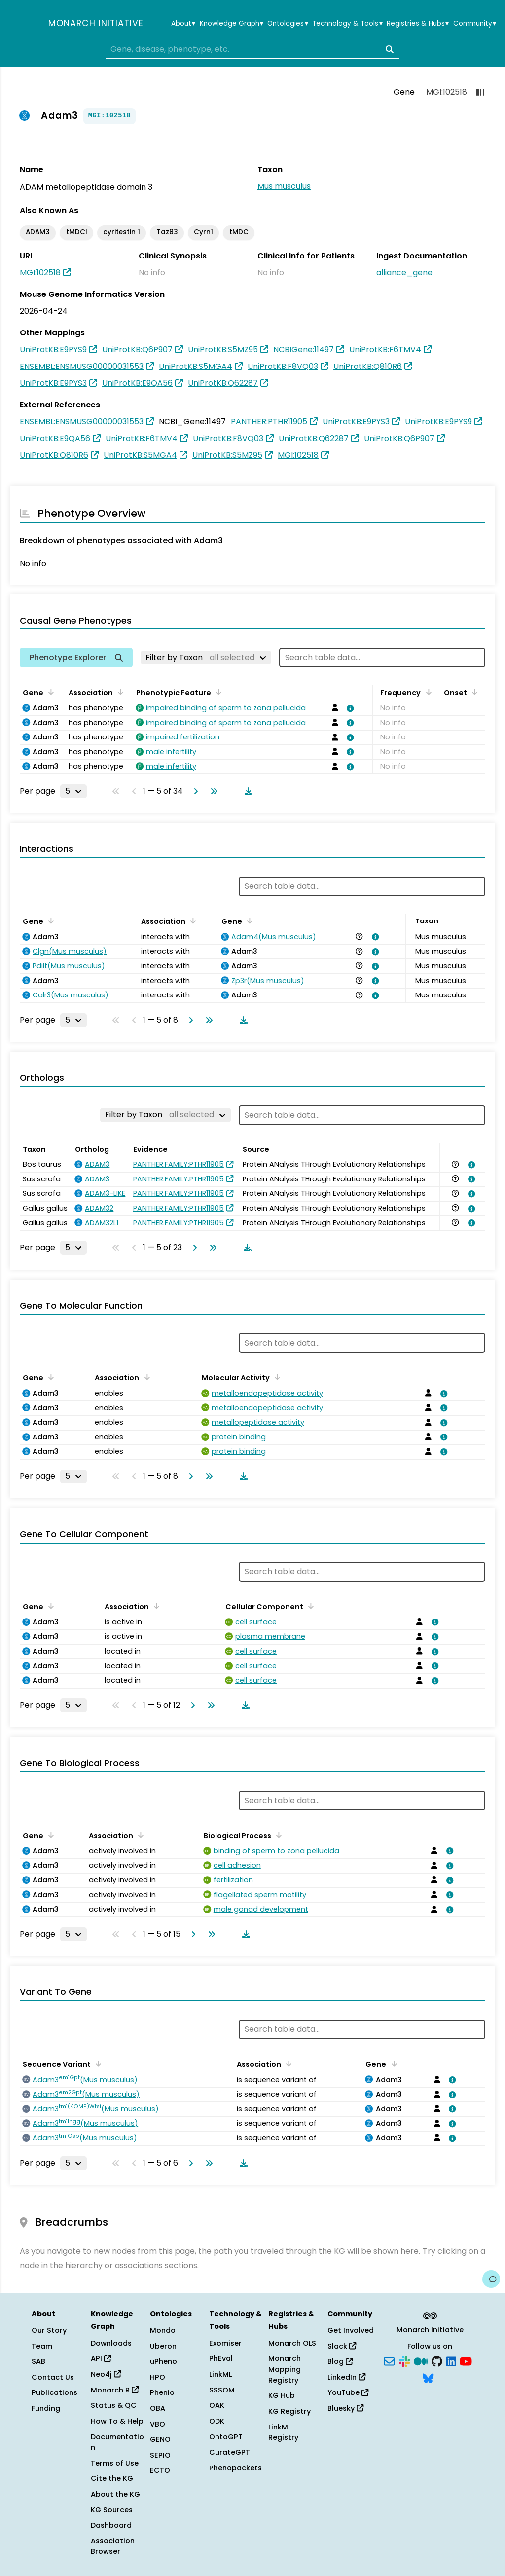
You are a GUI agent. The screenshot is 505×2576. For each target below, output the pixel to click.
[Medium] (421, 2361)
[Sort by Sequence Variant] (97, 2063)
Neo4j (106, 2374)
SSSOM (222, 2390)
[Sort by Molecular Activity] (276, 1377)
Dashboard (111, 2525)
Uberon (163, 2346)
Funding (46, 2408)
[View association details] (349, 708)
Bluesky (345, 2408)
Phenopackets (235, 2468)
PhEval (221, 2358)
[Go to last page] (212, 791)
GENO (160, 2439)
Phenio (162, 2392)
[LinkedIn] (451, 2361)
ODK (216, 2421)
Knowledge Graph (231, 24)
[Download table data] (246, 791)
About (183, 24)
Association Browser (113, 2546)
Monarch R (115, 2390)
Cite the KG (112, 2478)
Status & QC (114, 2405)
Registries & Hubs (418, 24)
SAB (38, 2361)
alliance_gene (404, 272)
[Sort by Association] (119, 692)
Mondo (163, 2330)
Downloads (111, 2343)
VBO (157, 2424)
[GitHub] (437, 2361)
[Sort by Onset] (473, 692)
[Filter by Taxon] (206, 657)
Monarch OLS (292, 2343)
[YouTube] (466, 2361)
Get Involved (350, 2330)
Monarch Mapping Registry (284, 2369)
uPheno (163, 2361)
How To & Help (117, 2421)
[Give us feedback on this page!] (491, 2279)
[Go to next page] (194, 791)
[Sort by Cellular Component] (309, 1606)
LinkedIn (346, 2377)
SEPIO (160, 2455)
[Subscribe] (389, 2361)
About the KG (115, 2494)
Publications (54, 2392)
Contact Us (53, 2377)
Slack (341, 2346)
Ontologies (287, 24)
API (101, 2358)
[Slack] (404, 2361)
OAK (216, 2405)
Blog (340, 2361)
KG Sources (112, 2510)
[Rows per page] (73, 791)
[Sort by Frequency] (427, 692)
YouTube (347, 2392)
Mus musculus (284, 186)
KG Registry (289, 2411)
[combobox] (252, 49)
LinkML (220, 2374)
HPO (157, 2377)
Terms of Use (115, 2463)
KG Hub (281, 2395)
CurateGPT (229, 2452)
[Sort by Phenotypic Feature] (217, 692)
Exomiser (225, 2343)
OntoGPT (226, 2437)
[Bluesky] (428, 2377)
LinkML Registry (283, 2432)
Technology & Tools (347, 24)
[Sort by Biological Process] (277, 1835)
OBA (157, 2408)
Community (474, 24)
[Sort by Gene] (49, 692)
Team (42, 2346)
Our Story (49, 2330)
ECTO (160, 2470)
